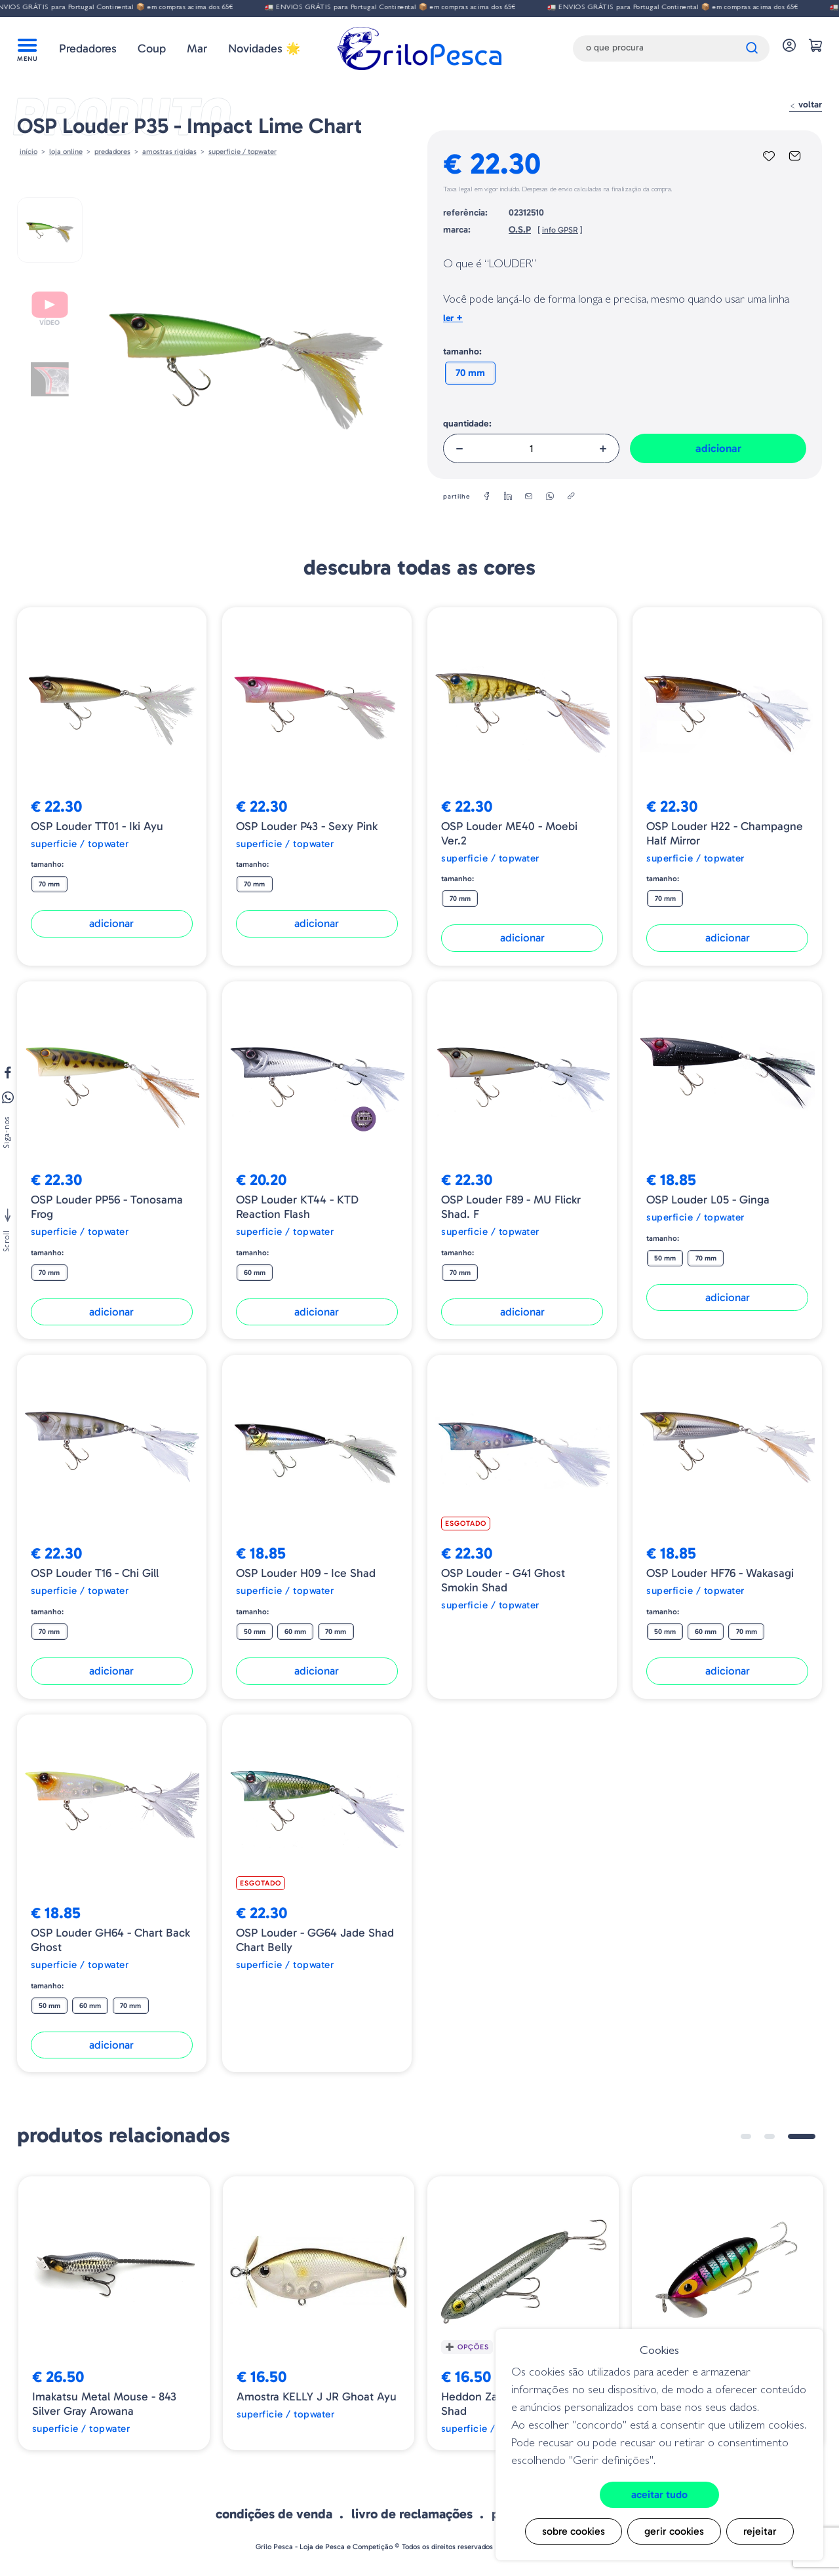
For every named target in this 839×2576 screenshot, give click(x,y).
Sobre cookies (573, 2531)
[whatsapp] (550, 496)
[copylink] (571, 496)
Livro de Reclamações (412, 2514)
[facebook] (487, 496)
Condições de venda (274, 2514)
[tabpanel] (114, 2313)
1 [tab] (746, 2136)
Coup (152, 48)
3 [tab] (801, 2136)
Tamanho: (462, 351)
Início (28, 151)
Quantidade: (467, 423)
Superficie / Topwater (242, 151)
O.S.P (520, 229)
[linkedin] (508, 496)
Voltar (805, 104)
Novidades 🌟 (264, 48)
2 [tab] (769, 2136)
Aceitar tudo (659, 2494)
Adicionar (718, 448)
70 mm (470, 373)
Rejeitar (760, 2531)
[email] (529, 496)
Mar (197, 48)
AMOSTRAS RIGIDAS (169, 151)
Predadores (88, 48)
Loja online (66, 151)
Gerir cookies (674, 2531)
